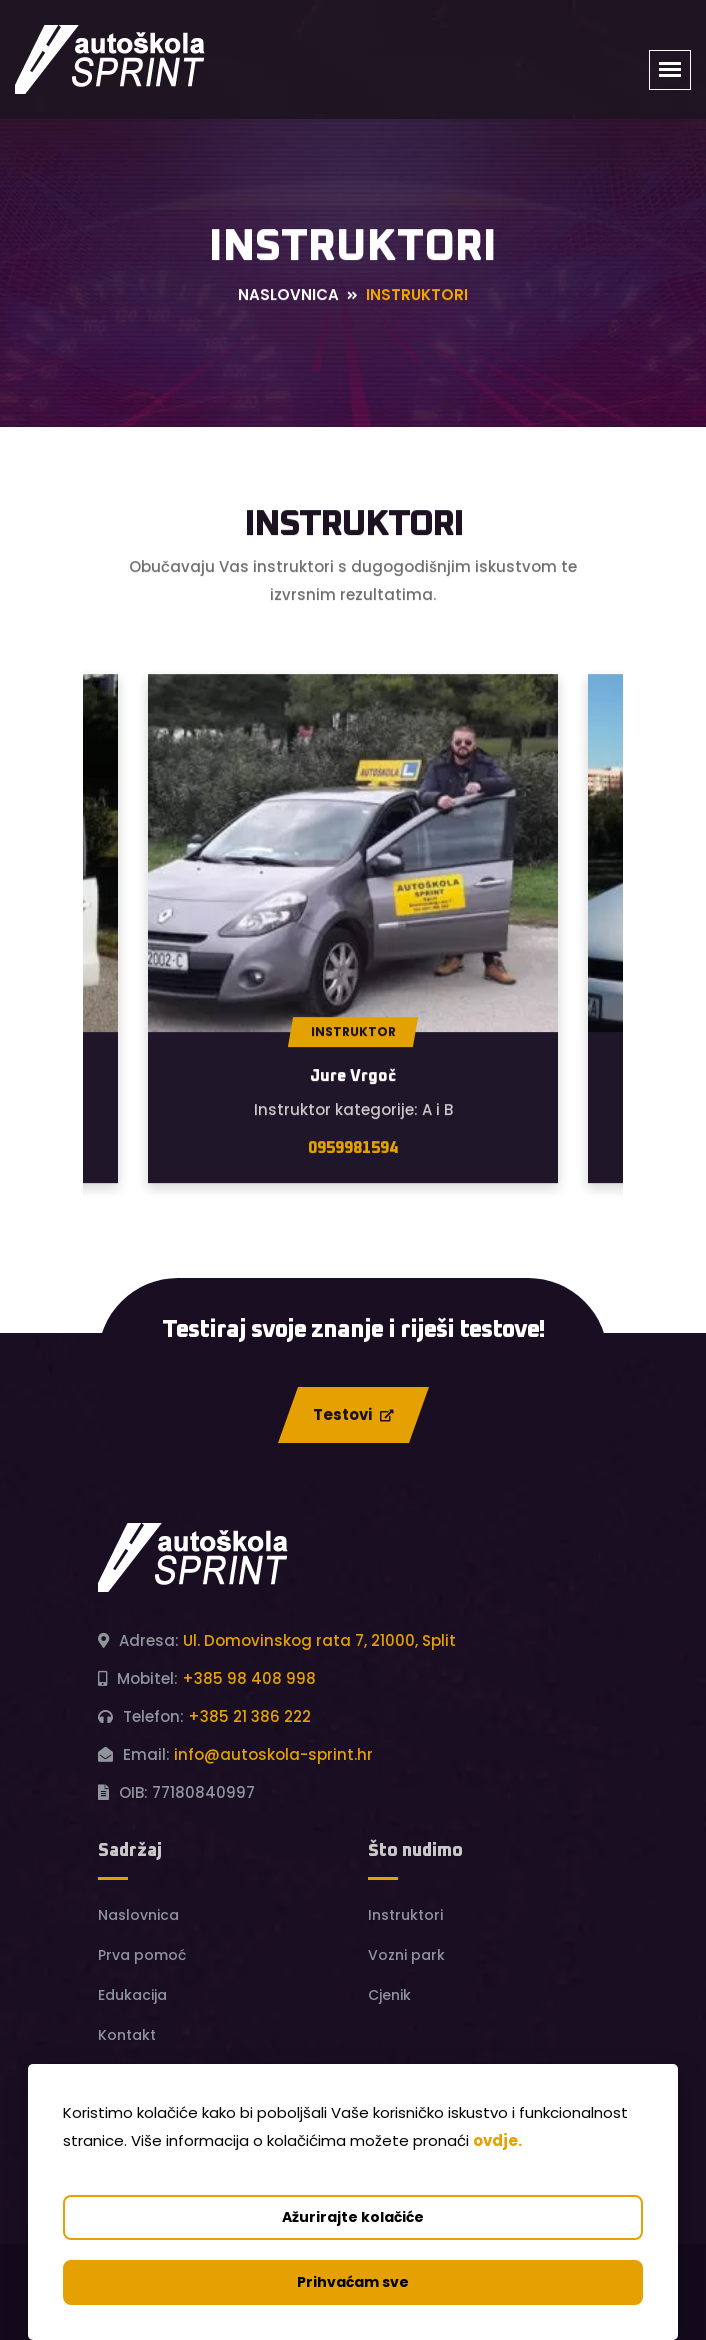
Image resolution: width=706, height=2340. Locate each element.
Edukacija (132, 1995)
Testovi (353, 1414)
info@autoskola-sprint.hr (273, 1754)
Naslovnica (288, 295)
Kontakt (127, 2035)
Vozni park (406, 1955)
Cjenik (389, 1995)
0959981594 (353, 1149)
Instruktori (405, 1915)
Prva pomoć (142, 1955)
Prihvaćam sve (353, 2282)
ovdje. (497, 2140)
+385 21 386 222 (249, 1716)
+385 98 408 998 (249, 1678)
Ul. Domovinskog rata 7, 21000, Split (319, 1640)
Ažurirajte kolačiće (353, 2217)
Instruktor (353, 1032)
